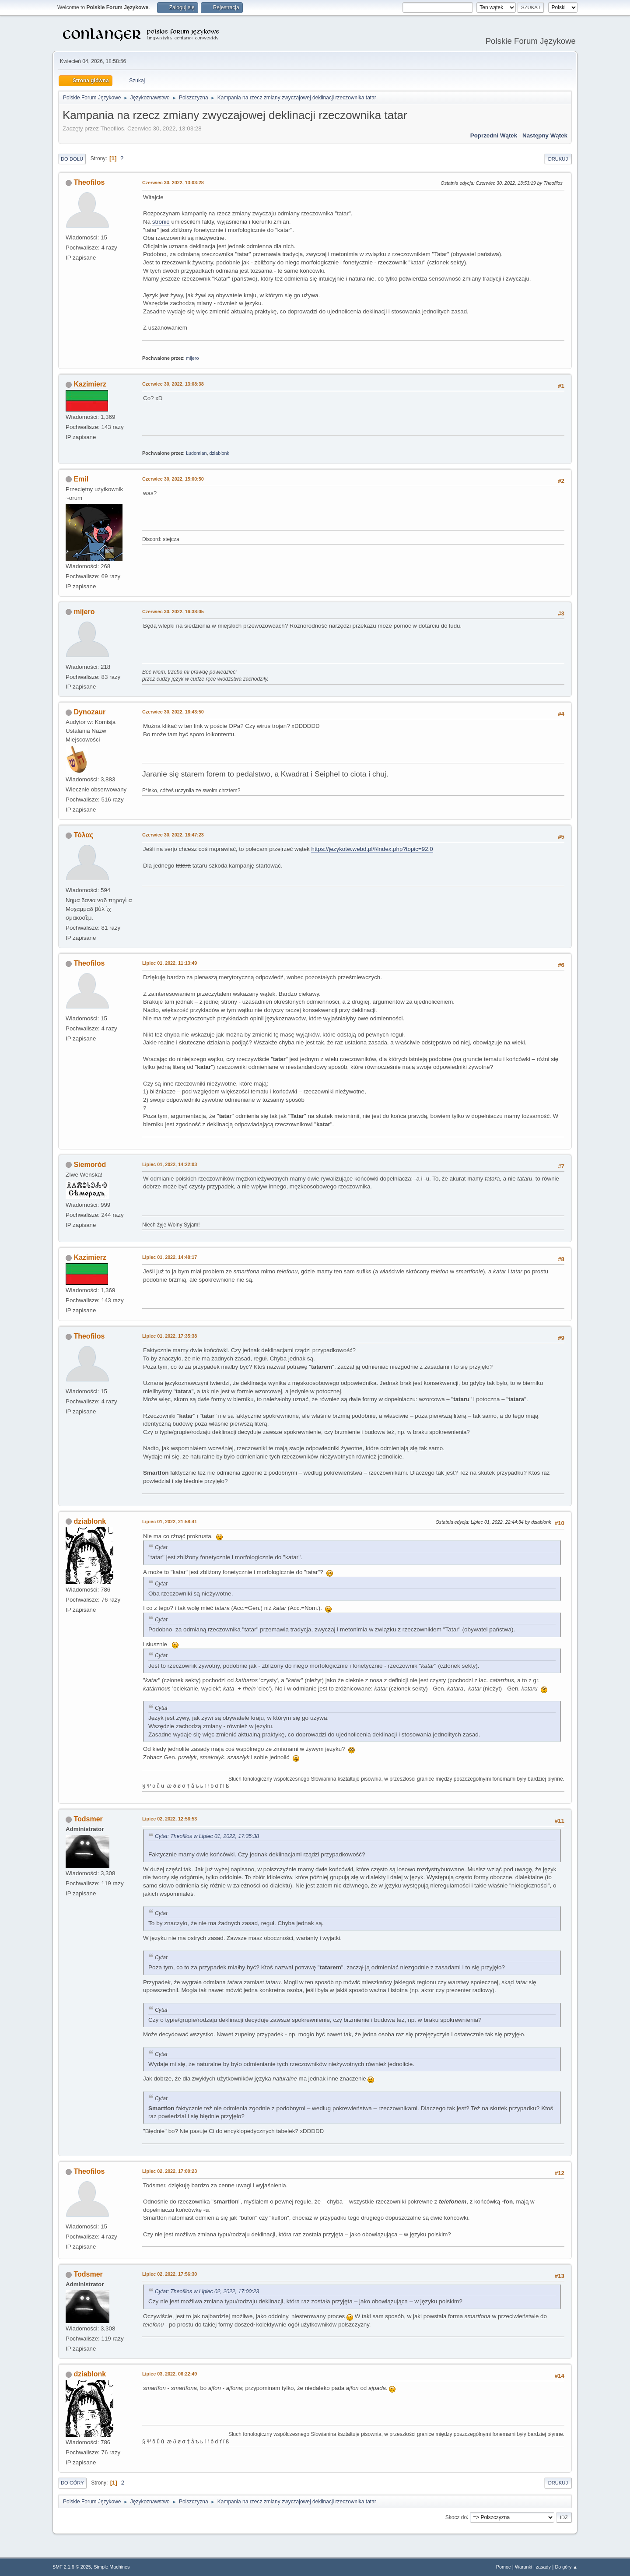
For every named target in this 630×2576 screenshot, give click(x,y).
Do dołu (72, 159)
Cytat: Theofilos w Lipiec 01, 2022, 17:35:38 (207, 1836)
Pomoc (503, 2566)
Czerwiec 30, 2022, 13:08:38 (173, 384)
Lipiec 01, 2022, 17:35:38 (169, 1336)
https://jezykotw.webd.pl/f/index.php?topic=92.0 (372, 849)
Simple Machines (112, 2566)
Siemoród (90, 1164)
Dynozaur (89, 712)
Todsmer (88, 1819)
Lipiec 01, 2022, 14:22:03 (169, 1164)
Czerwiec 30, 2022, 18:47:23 (173, 834)
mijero (192, 358)
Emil (81, 479)
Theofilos (89, 182)
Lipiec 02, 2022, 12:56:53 (169, 1818)
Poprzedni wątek (493, 135)
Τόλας (83, 835)
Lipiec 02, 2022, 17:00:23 (169, 2171)
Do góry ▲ (566, 2566)
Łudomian (196, 453)
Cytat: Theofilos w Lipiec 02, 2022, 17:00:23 (207, 2291)
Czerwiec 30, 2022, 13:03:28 (173, 182)
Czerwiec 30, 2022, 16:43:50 (173, 711)
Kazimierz (90, 384)
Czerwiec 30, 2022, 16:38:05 (173, 611)
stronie (161, 221)
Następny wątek (544, 135)
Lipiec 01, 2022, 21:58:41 (169, 1521)
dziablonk (219, 453)
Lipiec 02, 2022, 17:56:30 (169, 2274)
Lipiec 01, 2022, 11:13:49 (169, 963)
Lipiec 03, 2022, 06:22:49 (169, 2373)
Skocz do (456, 2517)
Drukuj (558, 159)
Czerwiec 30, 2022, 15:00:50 (173, 478)
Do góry (72, 2482)
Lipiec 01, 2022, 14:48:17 (169, 1257)
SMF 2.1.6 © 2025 (71, 2566)
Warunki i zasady (533, 2566)
